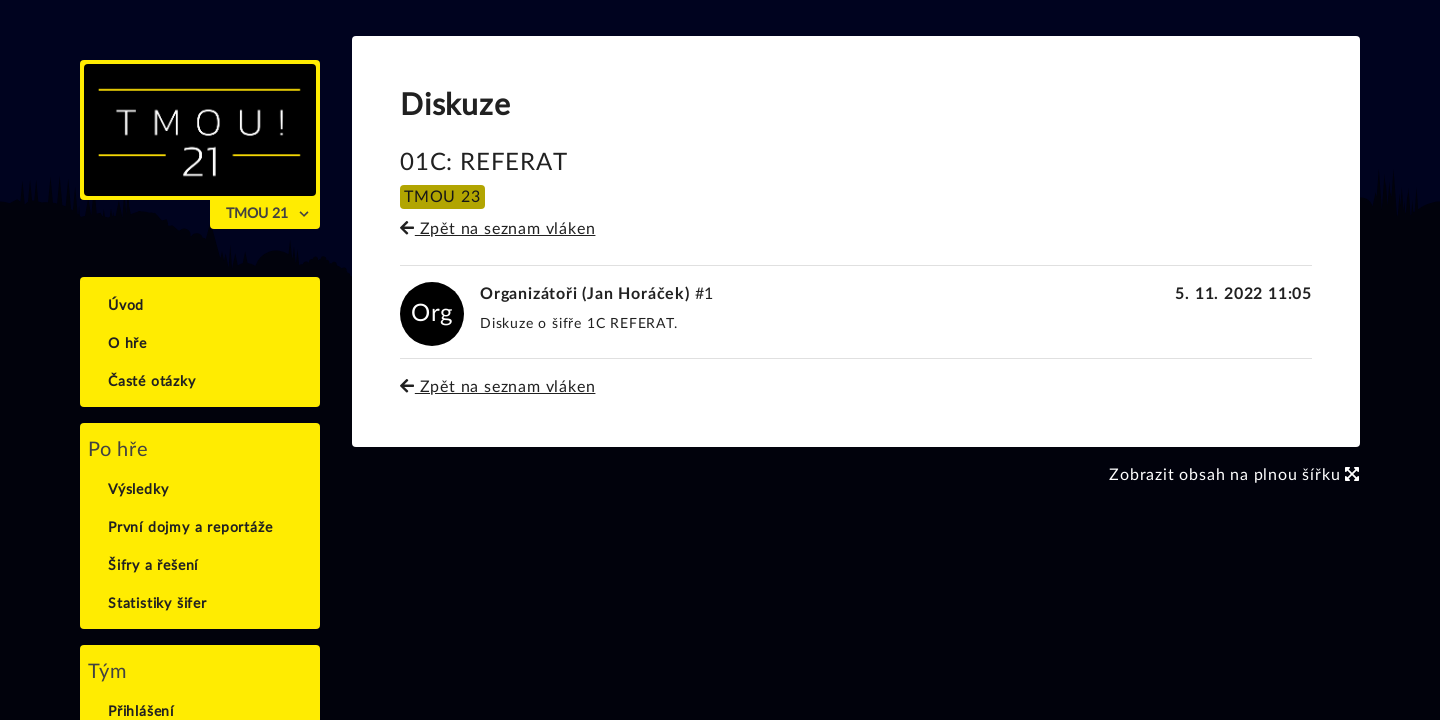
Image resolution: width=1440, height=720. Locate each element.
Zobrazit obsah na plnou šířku (1234, 475)
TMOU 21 (257, 214)
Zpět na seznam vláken (497, 229)
